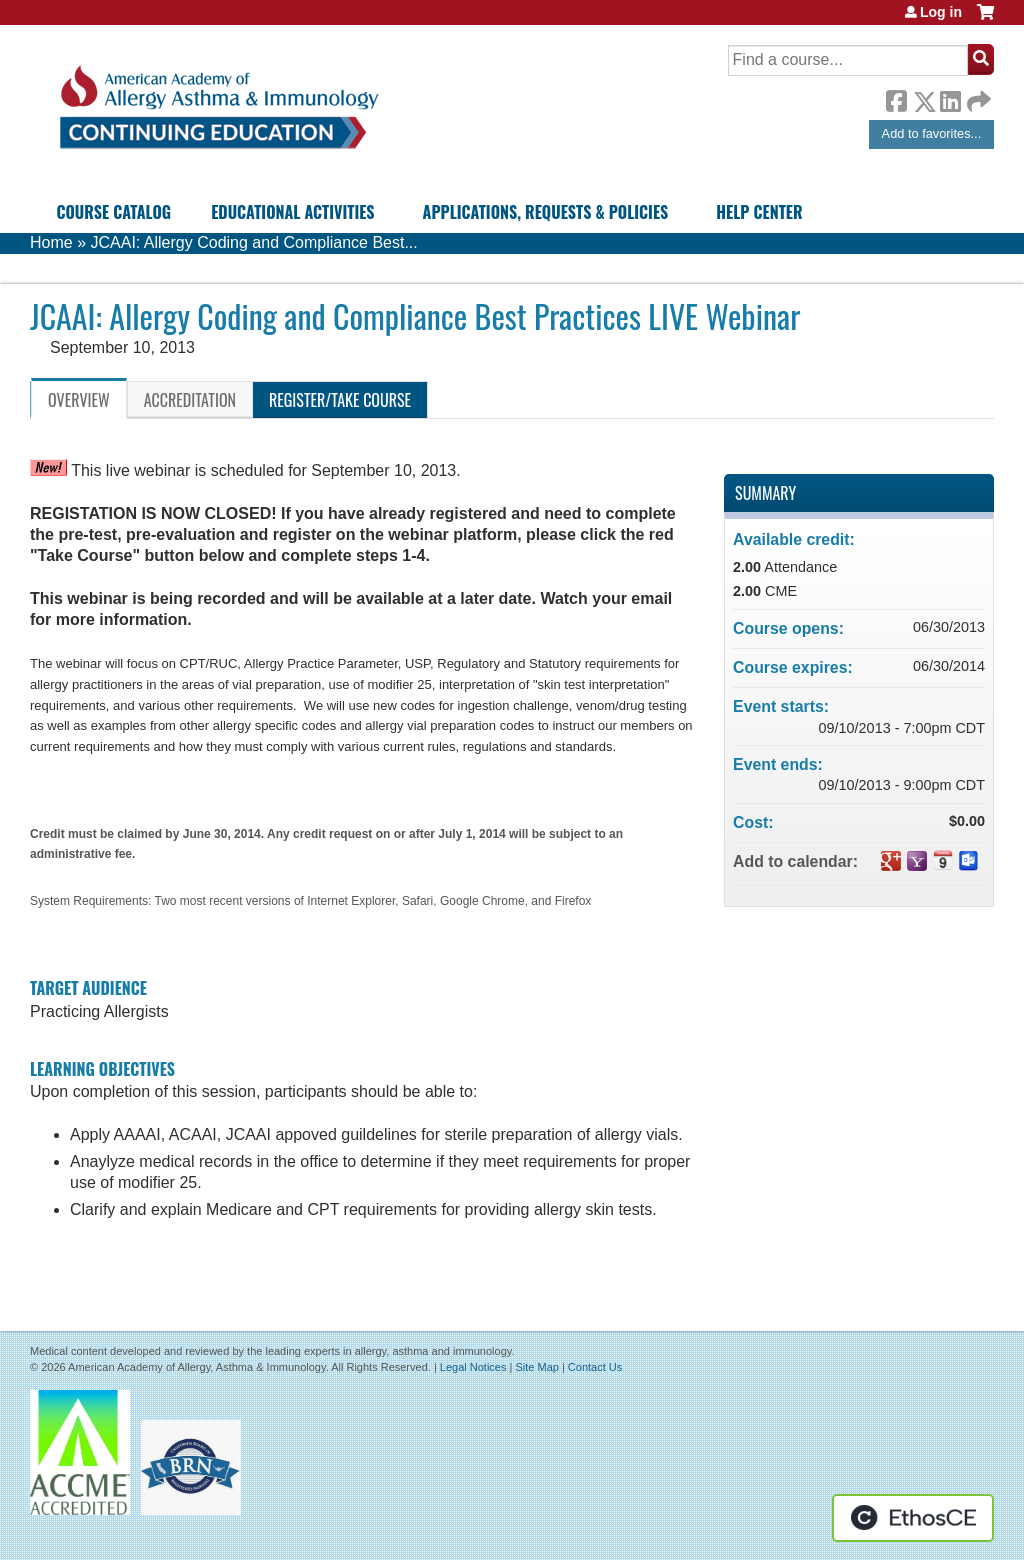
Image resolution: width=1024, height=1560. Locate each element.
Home (51, 242)
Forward (977, 96)
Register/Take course (340, 400)
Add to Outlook (969, 861)
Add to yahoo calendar (917, 861)
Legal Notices (473, 1367)
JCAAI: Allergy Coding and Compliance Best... (253, 242)
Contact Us (595, 1367)
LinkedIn (950, 98)
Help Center (759, 212)
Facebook (896, 98)
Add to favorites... (932, 133)
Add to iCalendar (943, 860)
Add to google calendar (891, 861)
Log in (941, 12)
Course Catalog (113, 212)
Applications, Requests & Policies (546, 212)
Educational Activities (292, 212)
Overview (79, 400)
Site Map (536, 1367)
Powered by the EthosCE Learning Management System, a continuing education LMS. (913, 1518)
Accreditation (190, 400)
